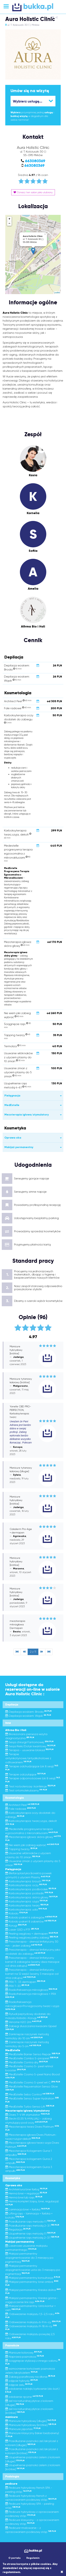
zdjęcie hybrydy (21, 2380)
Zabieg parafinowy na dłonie (30, 2376)
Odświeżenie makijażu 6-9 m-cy (33, 2322)
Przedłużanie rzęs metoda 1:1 (30, 2221)
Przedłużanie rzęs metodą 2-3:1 (32, 2225)
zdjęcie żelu (18, 2385)
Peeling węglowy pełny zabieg (31, 1937)
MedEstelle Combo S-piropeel (31, 2058)
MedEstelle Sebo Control (29, 2094)
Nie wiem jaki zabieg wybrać (32, 1845)
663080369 (35, 161)
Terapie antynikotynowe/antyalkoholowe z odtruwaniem (28, 1758)
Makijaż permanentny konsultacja (32, 2277)
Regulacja (17, 2229)
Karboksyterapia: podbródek (30, 1889)
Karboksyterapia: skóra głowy (31, 1897)
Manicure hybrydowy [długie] (30, 2421)
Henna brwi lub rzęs (23, 2197)
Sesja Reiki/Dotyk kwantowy (30, 1746)
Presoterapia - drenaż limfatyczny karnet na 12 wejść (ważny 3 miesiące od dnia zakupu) (31, 1974)
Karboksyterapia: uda (26, 1909)
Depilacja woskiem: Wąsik (28, 1715)
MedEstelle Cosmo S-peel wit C (32, 2082)
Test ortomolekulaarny (26, 1790)
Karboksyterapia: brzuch (27, 1881)
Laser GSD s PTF (22, 1929)
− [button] (9, 223)
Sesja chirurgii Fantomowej (29, 1742)
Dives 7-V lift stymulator (27, 2114)
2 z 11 (33, 1651)
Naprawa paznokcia (24, 2356)
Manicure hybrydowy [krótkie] (30, 2425)
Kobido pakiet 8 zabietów (30, 1921)
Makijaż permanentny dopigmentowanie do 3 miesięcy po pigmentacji (29, 2257)
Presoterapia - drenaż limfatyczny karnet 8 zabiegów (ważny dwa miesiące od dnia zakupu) (32, 1962)
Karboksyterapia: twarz (26, 1905)
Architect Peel (22, 1805)
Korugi (16, 1925)
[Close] (61, 2572)
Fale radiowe (20, 1808)
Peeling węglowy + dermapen (31, 1933)
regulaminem (11, 2572)
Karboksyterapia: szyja (26, 1901)
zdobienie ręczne (24, 2396)
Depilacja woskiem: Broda (28, 1711)
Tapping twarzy (21, 1849)
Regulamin (33, 2557)
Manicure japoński (22, 2429)
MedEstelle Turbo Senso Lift (29, 2106)
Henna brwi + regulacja (26, 2193)
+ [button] (9, 219)
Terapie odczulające (25, 1774)
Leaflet (57, 292)
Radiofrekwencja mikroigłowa (31, 1989)
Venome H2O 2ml (23, 2022)
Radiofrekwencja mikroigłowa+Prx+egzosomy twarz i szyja (32, 2005)
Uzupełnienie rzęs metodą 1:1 (30, 2233)
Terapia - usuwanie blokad (29, 1750)
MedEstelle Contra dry (26, 2062)
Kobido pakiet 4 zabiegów (31, 1917)
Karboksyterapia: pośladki (29, 1893)
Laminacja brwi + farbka (27, 2209)
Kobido (16, 1913)
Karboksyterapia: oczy (26, 1885)
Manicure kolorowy (23, 2352)
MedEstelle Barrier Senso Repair (32, 2054)
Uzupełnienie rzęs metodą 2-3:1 (32, 2237)
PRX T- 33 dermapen (25, 1982)
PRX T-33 (17, 1986)
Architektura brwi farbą (26, 2189)
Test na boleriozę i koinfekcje (30, 1786)
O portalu (14, 2557)
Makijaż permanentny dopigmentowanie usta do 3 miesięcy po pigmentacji (32, 2270)
